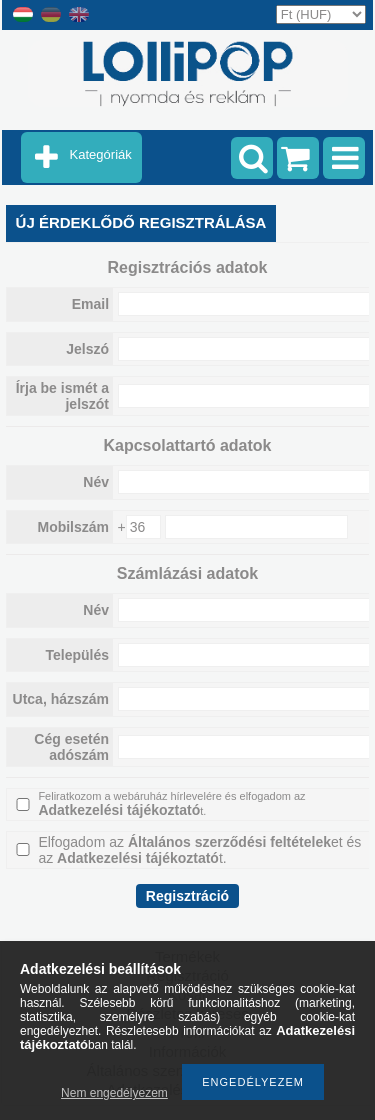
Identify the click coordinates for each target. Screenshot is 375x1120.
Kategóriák (101, 154)
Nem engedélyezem (114, 1093)
